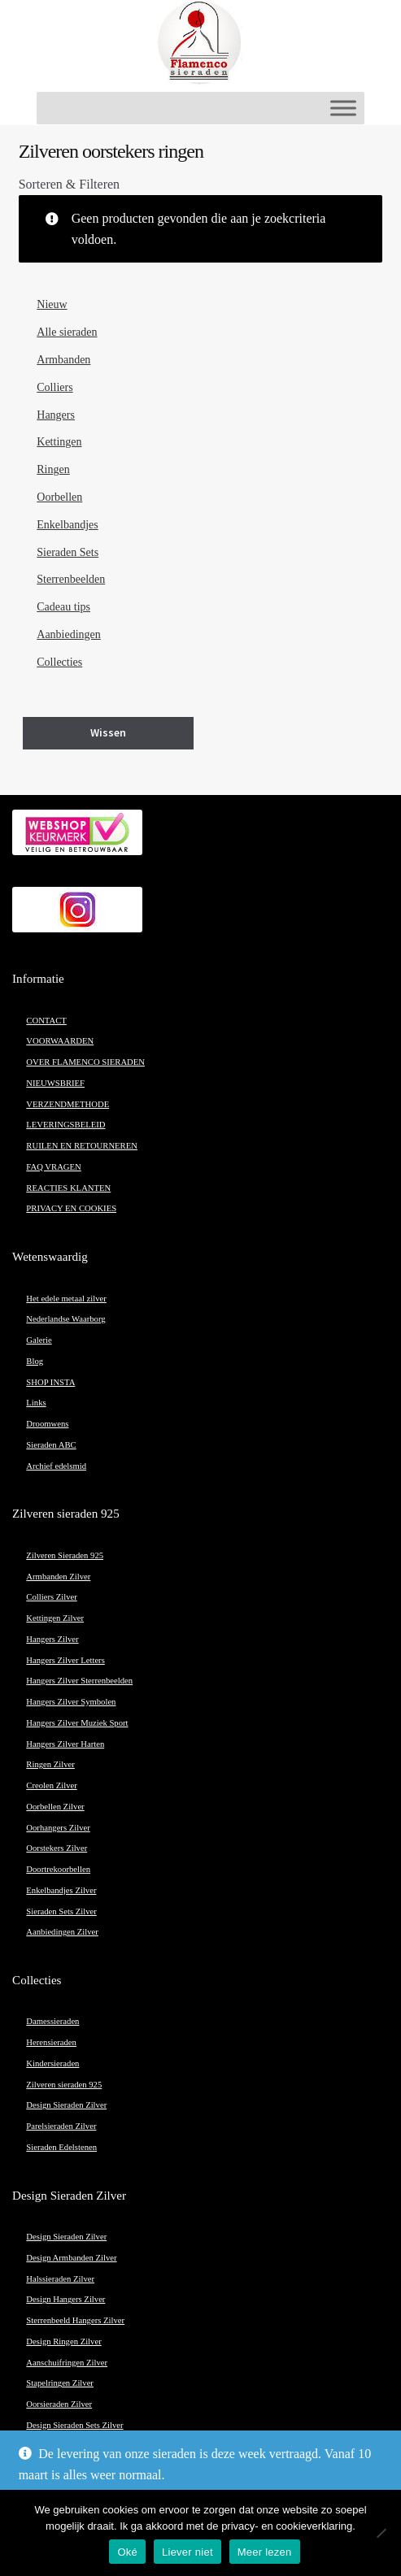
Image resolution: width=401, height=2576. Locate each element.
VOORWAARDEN (60, 1040)
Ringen (53, 469)
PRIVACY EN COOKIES (71, 1208)
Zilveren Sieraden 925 (64, 1555)
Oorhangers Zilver (57, 1827)
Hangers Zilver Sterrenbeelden (79, 1680)
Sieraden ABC (51, 1444)
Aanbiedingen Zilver (62, 1931)
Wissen (108, 732)
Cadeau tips (63, 607)
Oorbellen (59, 497)
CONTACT (46, 1020)
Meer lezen (265, 2552)
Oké (127, 2552)
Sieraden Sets (67, 552)
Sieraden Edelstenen (61, 2147)
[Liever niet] (381, 2533)
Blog (34, 1361)
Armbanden (63, 360)
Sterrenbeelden (71, 579)
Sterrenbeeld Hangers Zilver (75, 2320)
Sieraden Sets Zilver (61, 1911)
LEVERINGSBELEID (65, 1124)
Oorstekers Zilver (56, 1848)
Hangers (56, 415)
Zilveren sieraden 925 (64, 2084)
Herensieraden (51, 2042)
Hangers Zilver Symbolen (71, 1701)
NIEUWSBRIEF (55, 1083)
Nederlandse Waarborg (65, 1318)
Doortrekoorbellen (58, 1869)
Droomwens (47, 1423)
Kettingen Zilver (55, 1618)
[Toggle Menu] (343, 107)
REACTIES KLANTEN (68, 1188)
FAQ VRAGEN (53, 1166)
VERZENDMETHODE (67, 1104)
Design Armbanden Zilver (71, 2257)
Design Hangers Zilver (65, 2299)
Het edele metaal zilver (66, 1298)
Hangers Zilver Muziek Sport (77, 1722)
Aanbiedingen (69, 634)
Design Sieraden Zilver (66, 2104)
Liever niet (187, 2552)
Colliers (54, 387)
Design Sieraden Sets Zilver (74, 2425)
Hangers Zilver (52, 1639)
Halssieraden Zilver (60, 2278)
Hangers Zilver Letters (65, 1660)
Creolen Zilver (51, 1785)
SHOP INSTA (50, 1382)
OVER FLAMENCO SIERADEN (85, 1062)
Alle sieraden (67, 332)
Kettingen (59, 442)
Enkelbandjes (67, 525)
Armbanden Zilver (58, 1576)
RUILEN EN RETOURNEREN (81, 1145)
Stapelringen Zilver (60, 2382)
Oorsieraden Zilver (59, 2404)
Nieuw (52, 304)
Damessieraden (52, 2021)
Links (36, 1402)
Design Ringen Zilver (63, 2341)
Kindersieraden (52, 2063)
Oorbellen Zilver (55, 1806)
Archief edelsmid (56, 1466)
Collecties (59, 662)
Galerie (38, 1340)
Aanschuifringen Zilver (66, 2362)
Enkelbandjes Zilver (61, 1890)
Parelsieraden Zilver (61, 2126)
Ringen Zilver (50, 1764)
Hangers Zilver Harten (65, 1744)
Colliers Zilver (51, 1596)
